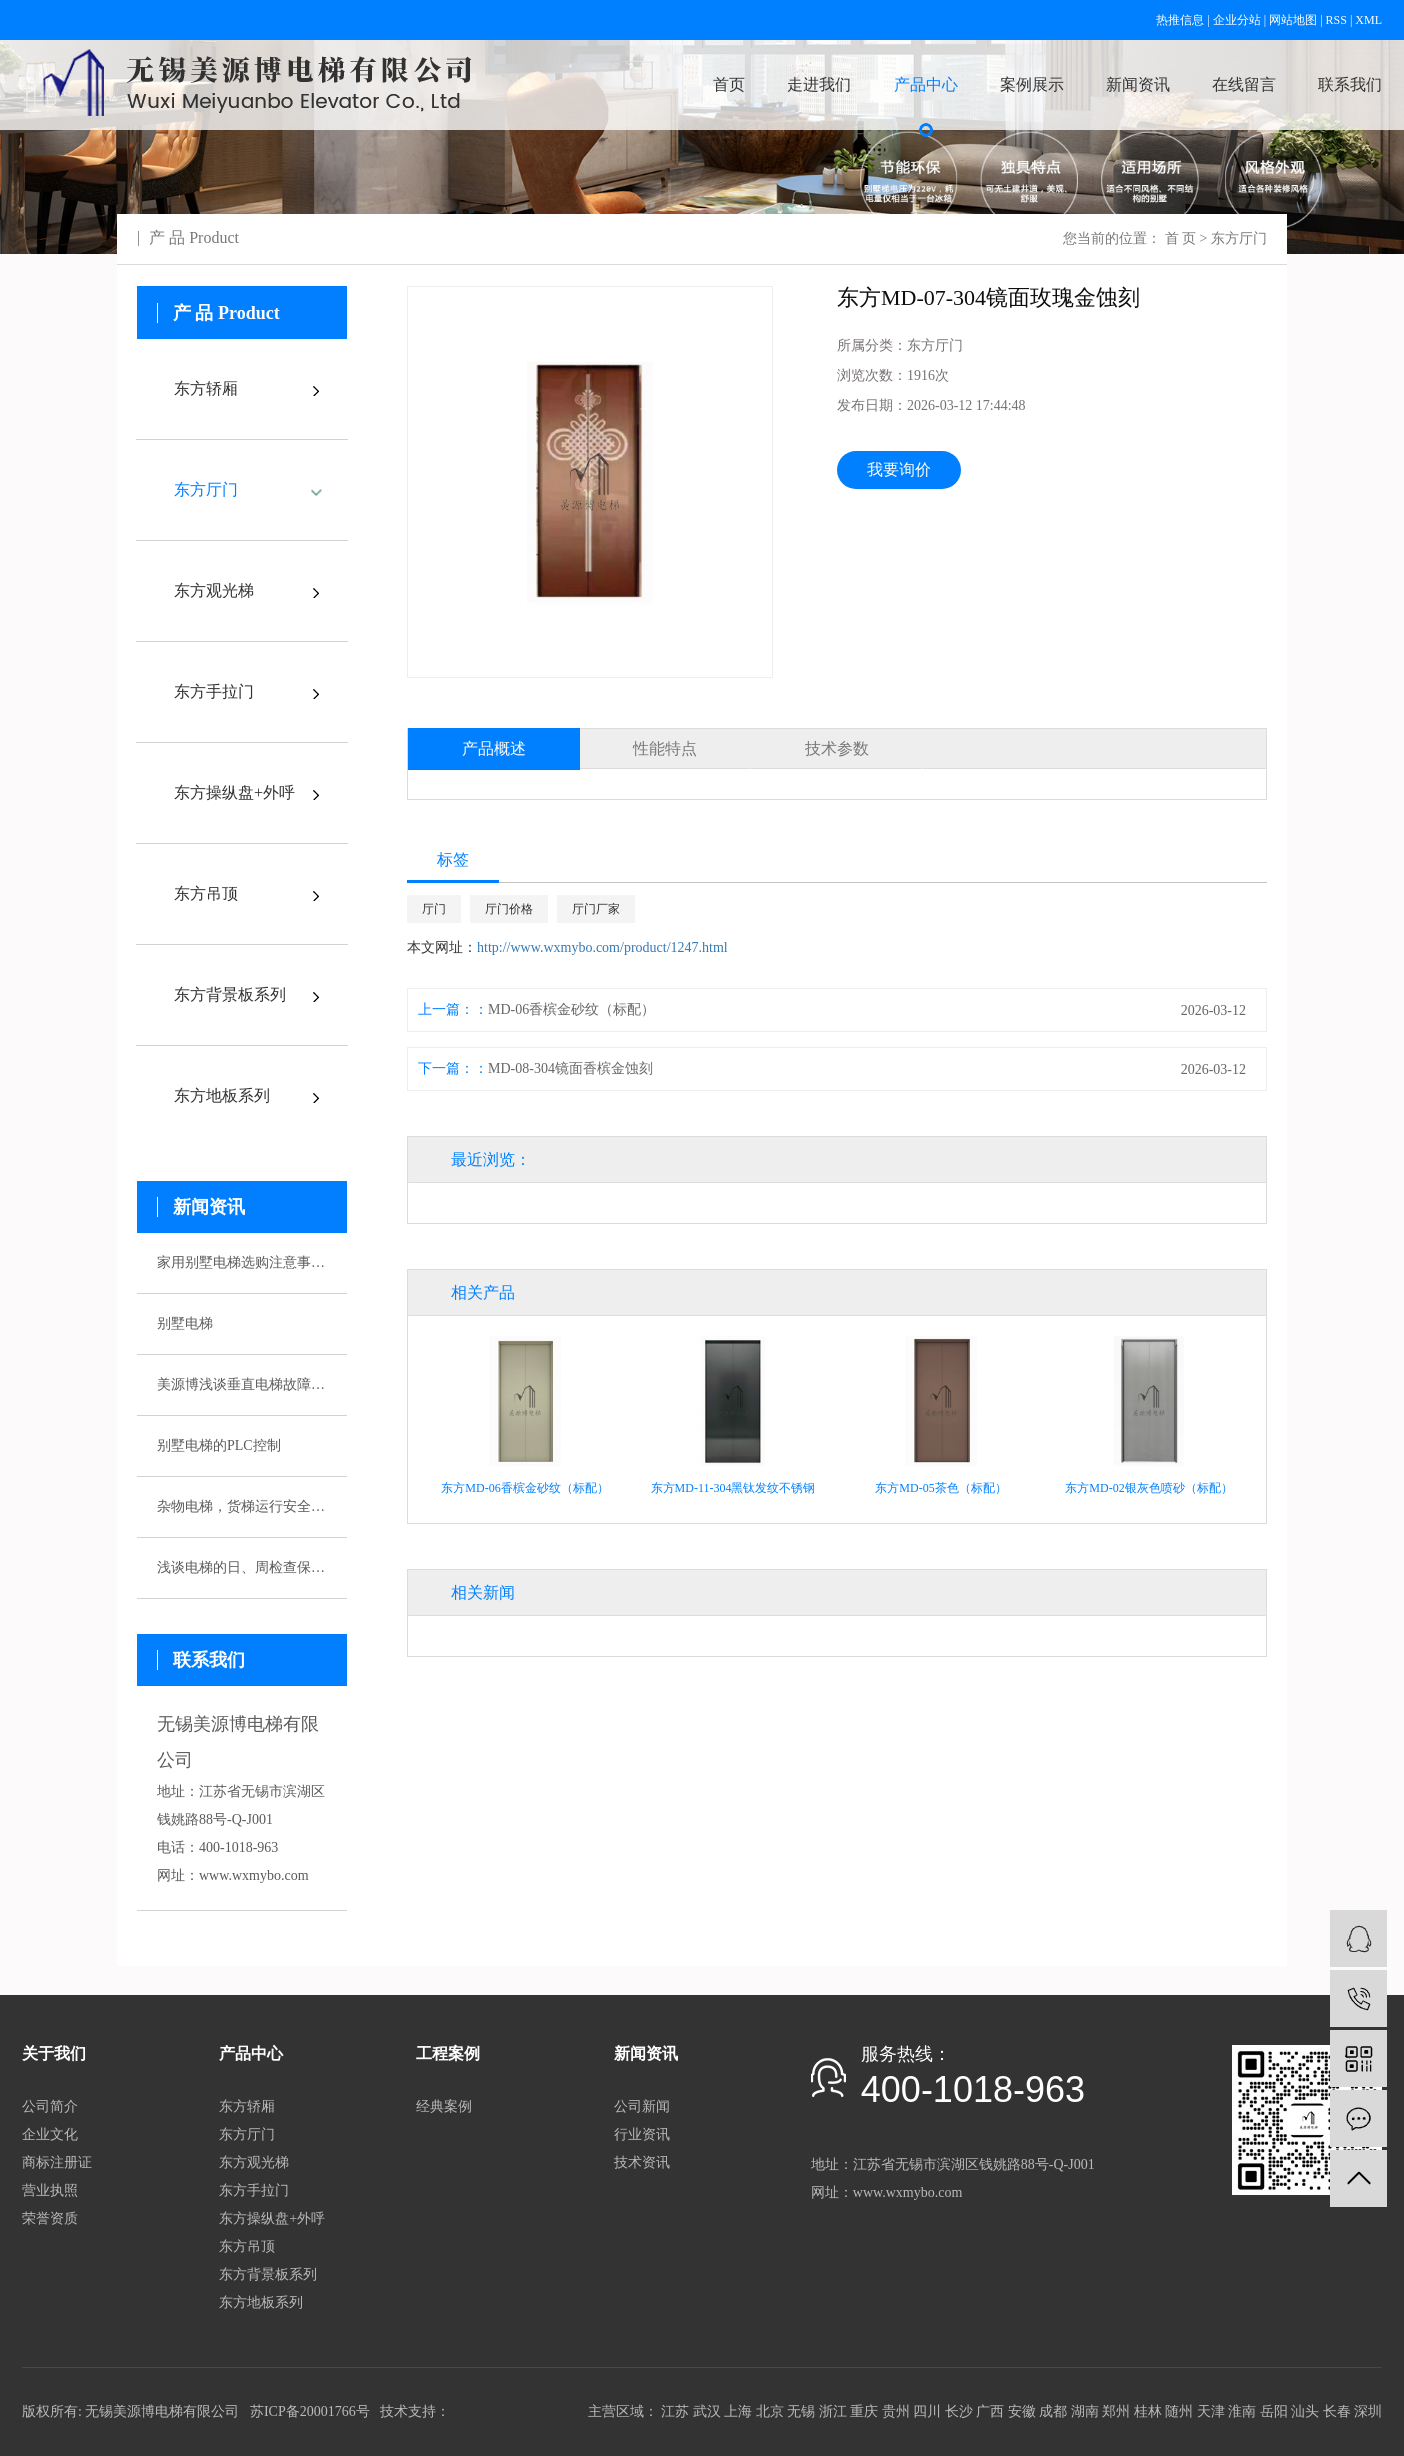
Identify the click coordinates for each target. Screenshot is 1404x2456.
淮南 (1242, 2411)
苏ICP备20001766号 (310, 2411)
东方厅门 (1239, 238)
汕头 (1305, 2411)
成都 (1053, 2411)
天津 (1211, 2411)
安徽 (1022, 2411)
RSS (1336, 20)
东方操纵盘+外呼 (234, 792)
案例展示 (1032, 84)
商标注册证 (57, 2162)
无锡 (801, 2411)
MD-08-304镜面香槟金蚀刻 (570, 1068)
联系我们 (1350, 84)
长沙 (959, 2411)
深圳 (1368, 2411)
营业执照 (50, 2190)
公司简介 (50, 2106)
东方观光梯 (214, 590)
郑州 (1116, 2411)
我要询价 (899, 469)
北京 (770, 2411)
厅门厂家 (596, 909)
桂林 (1148, 2411)
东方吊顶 (206, 893)
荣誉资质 (50, 2218)
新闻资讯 (1138, 84)
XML (1368, 20)
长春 (1337, 2411)
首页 (729, 84)
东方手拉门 (214, 691)
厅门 (434, 909)
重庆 (864, 2411)
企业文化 (50, 2134)
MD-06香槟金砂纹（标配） (571, 1009)
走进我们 (819, 84)
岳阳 (1274, 2411)
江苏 (675, 2411)
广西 (990, 2411)
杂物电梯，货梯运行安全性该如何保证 (242, 1506)
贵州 (896, 2411)
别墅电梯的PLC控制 (219, 1445)
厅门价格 (509, 909)
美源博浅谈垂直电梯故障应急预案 (242, 1384)
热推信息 (1180, 20)
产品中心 (926, 84)
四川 (927, 2411)
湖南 (1085, 2411)
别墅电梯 (185, 1323)
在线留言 (1244, 84)
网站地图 (1293, 20)
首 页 (1181, 238)
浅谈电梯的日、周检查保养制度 (242, 1567)
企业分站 (1237, 20)
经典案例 (444, 2106)
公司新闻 (642, 2106)
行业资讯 (642, 2134)
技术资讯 (642, 2162)
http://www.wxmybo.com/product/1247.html (602, 947)
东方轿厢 (206, 388)
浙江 (833, 2411)
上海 (738, 2411)
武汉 (707, 2411)
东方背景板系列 (230, 994)
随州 (1179, 2411)
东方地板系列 (222, 1095)
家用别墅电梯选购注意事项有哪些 (242, 1262)
